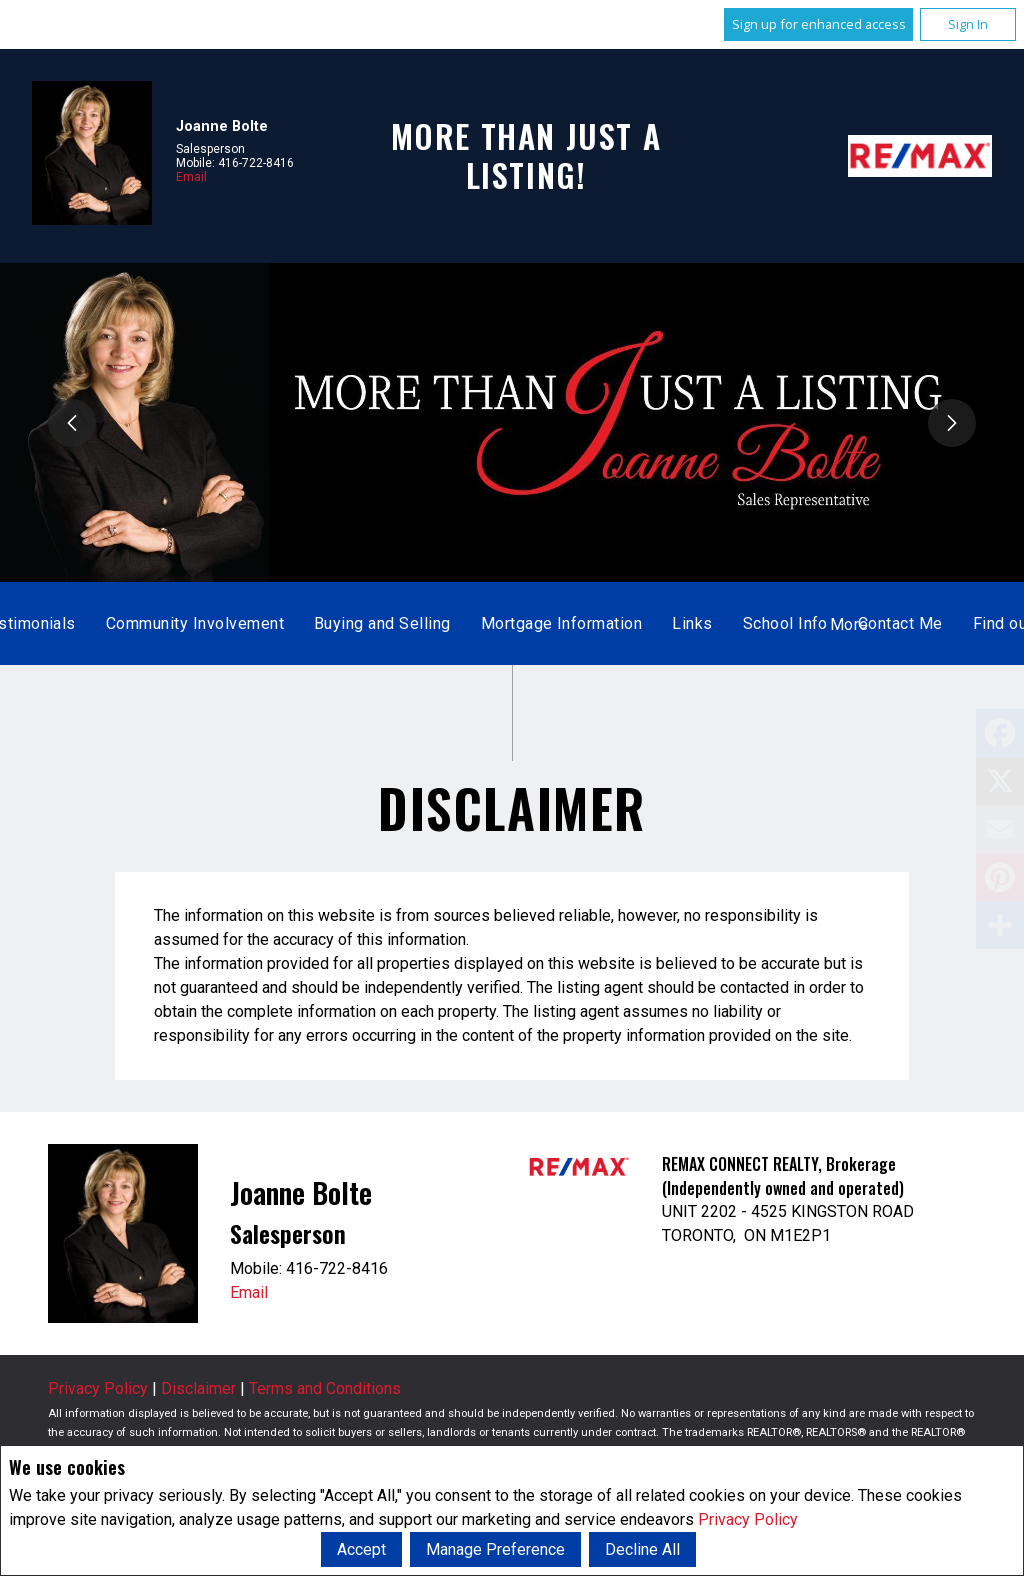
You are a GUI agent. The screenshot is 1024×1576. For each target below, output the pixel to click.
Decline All (642, 1549)
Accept (361, 1549)
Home (302, 623)
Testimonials (696, 623)
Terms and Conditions (325, 1388)
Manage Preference (495, 1549)
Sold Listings (494, 623)
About (595, 623)
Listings (384, 623)
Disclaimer (198, 1388)
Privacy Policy (748, 1519)
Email (191, 177)
